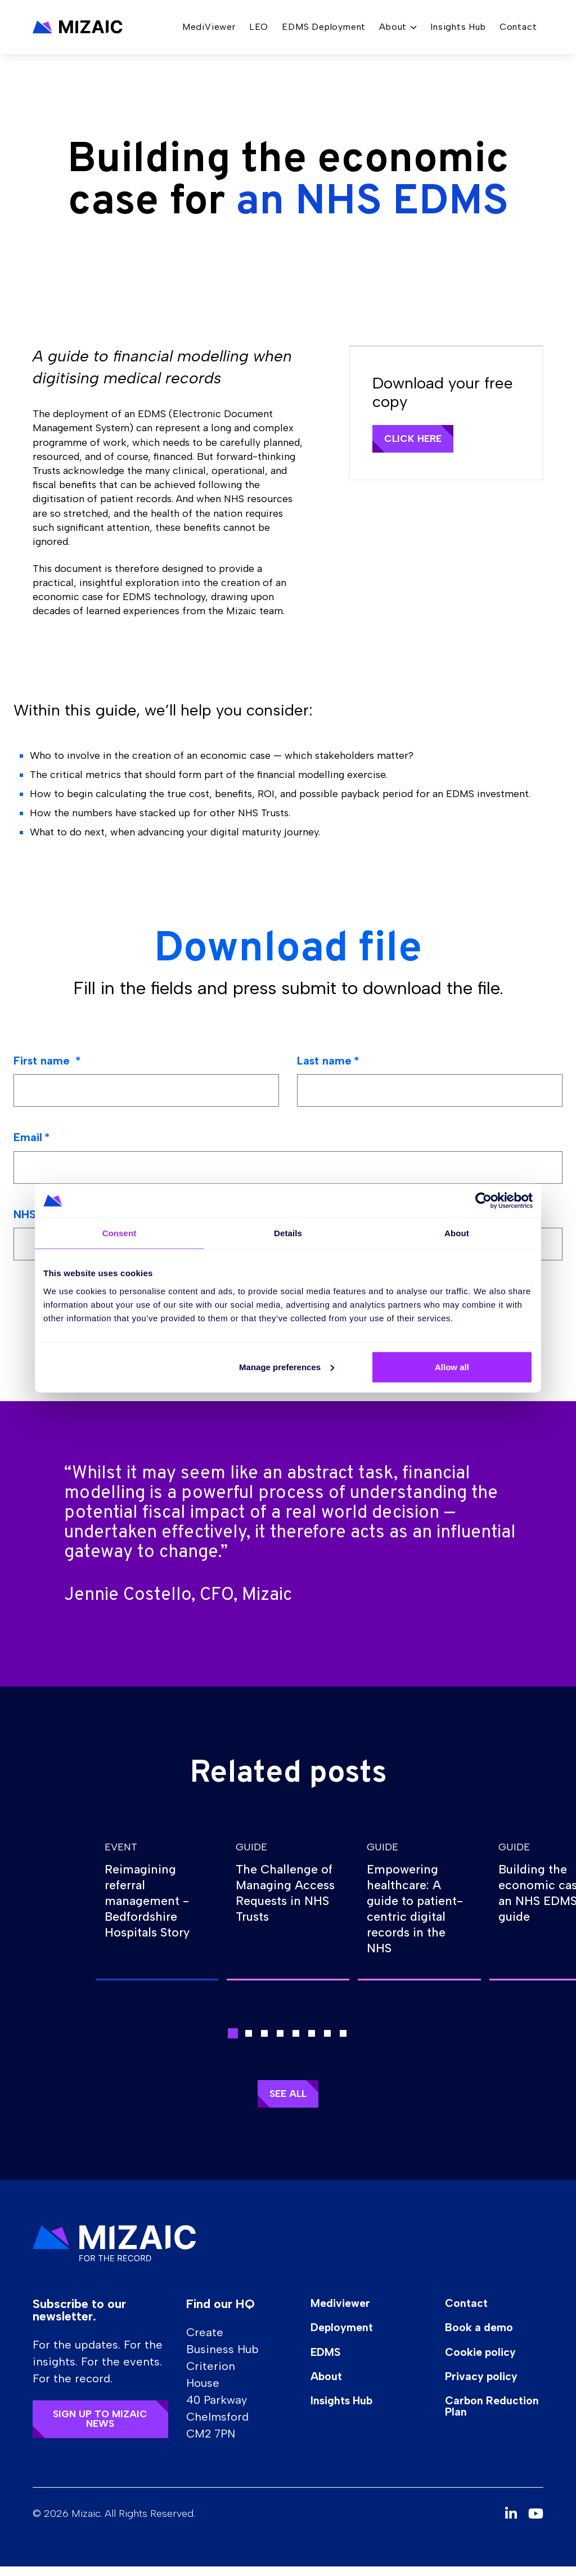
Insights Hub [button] (458, 29)
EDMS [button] (330, 2362)
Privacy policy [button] (488, 2387)
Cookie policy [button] (488, 2362)
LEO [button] (258, 29)
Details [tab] (288, 1233)
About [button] (331, 2387)
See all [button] (288, 2103)
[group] (157, 1905)
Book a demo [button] (487, 2338)
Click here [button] (416, 439)
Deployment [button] (347, 2338)
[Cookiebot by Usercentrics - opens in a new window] (483, 1200)
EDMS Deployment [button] (324, 29)
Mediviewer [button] (345, 2313)
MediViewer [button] (209, 29)
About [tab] (456, 1233)
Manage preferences (286, 1366)
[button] (78, 30)
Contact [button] (518, 29)
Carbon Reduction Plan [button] (491, 2418)
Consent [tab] (119, 1233)
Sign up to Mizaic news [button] (101, 2429)
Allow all (452, 1366)
